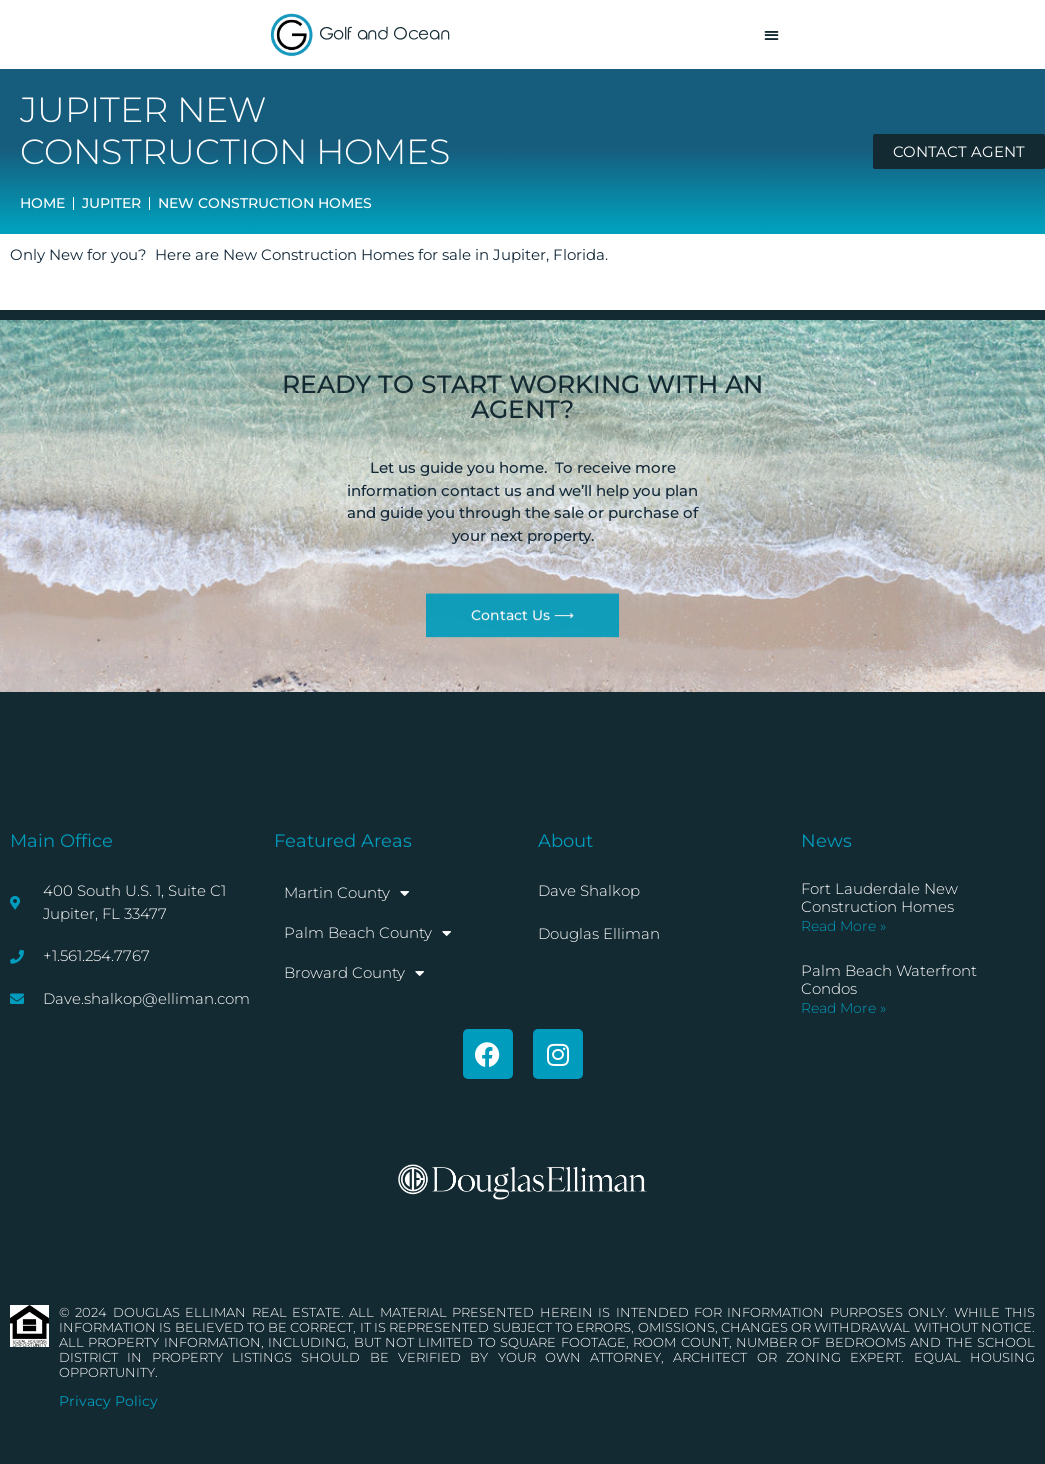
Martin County (346, 893)
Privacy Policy (108, 1401)
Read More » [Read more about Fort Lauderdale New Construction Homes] (843, 926)
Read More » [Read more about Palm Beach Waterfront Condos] (843, 1008)
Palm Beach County (367, 933)
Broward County (354, 973)
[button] (771, 34)
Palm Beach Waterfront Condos (889, 979)
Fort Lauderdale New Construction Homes (879, 897)
